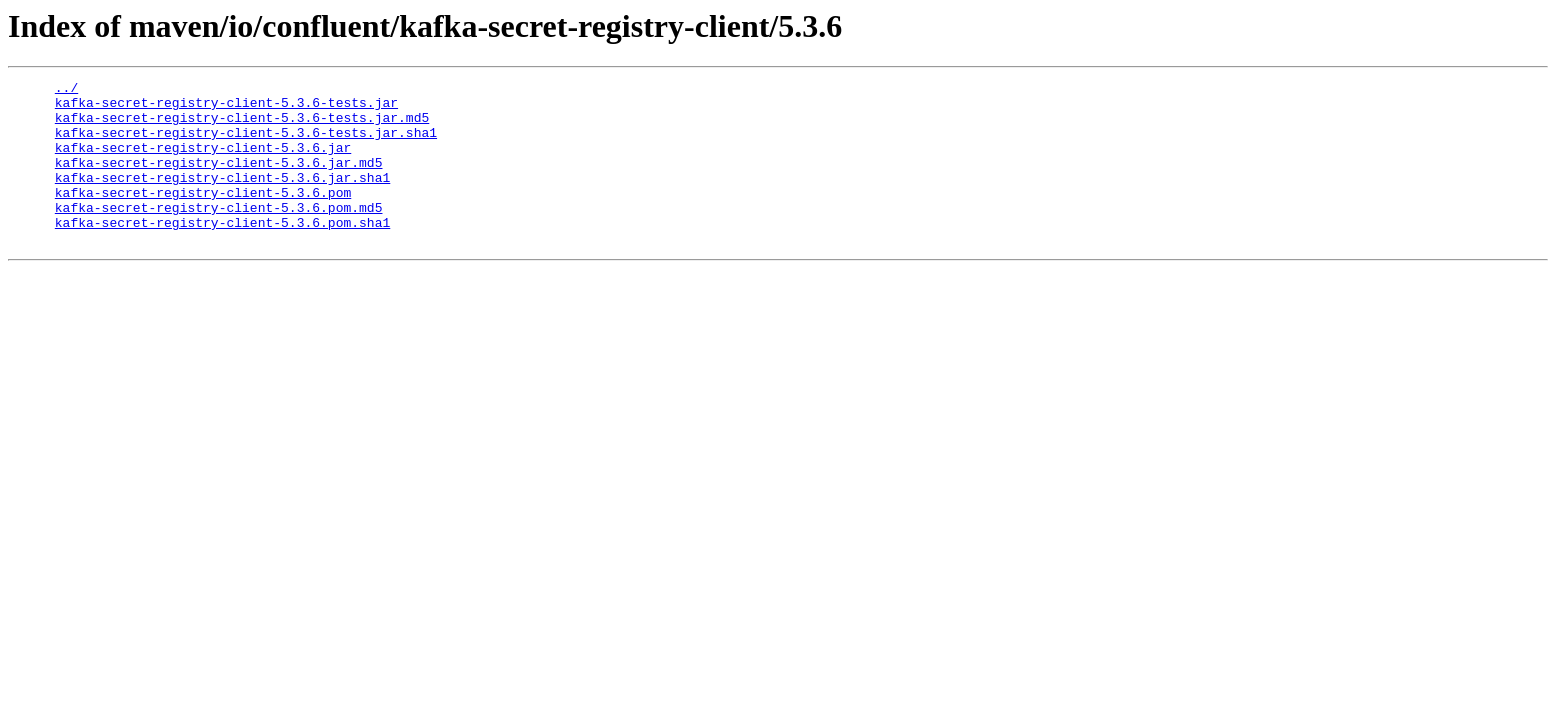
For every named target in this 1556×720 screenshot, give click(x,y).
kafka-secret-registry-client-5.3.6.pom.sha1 (222, 252)
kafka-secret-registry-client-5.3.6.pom (203, 216)
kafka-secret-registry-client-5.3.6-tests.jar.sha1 (246, 144)
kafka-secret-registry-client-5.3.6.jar (203, 162)
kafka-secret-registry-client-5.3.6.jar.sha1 (222, 198)
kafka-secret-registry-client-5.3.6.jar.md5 (219, 180)
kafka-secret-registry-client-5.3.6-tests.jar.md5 (242, 126)
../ (66, 90)
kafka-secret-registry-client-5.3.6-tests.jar (226, 108)
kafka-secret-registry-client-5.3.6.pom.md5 (219, 234)
